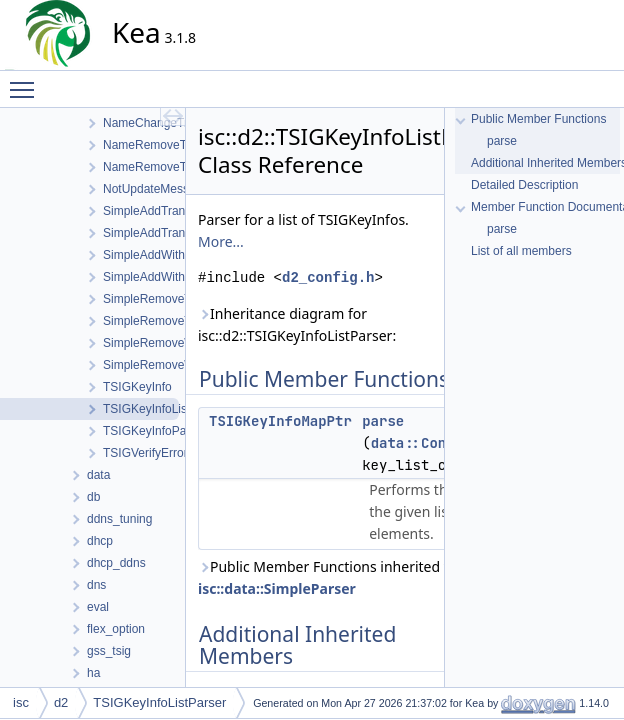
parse (383, 421)
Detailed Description (524, 185)
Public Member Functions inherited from (337, 577)
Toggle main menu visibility (27, 81)
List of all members (521, 251)
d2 (61, 702)
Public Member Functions (538, 119)
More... (221, 241)
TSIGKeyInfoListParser (159, 702)
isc (21, 702)
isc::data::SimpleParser (277, 588)
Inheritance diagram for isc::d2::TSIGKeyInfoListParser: (297, 324)
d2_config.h (328, 277)
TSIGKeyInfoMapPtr (280, 421)
